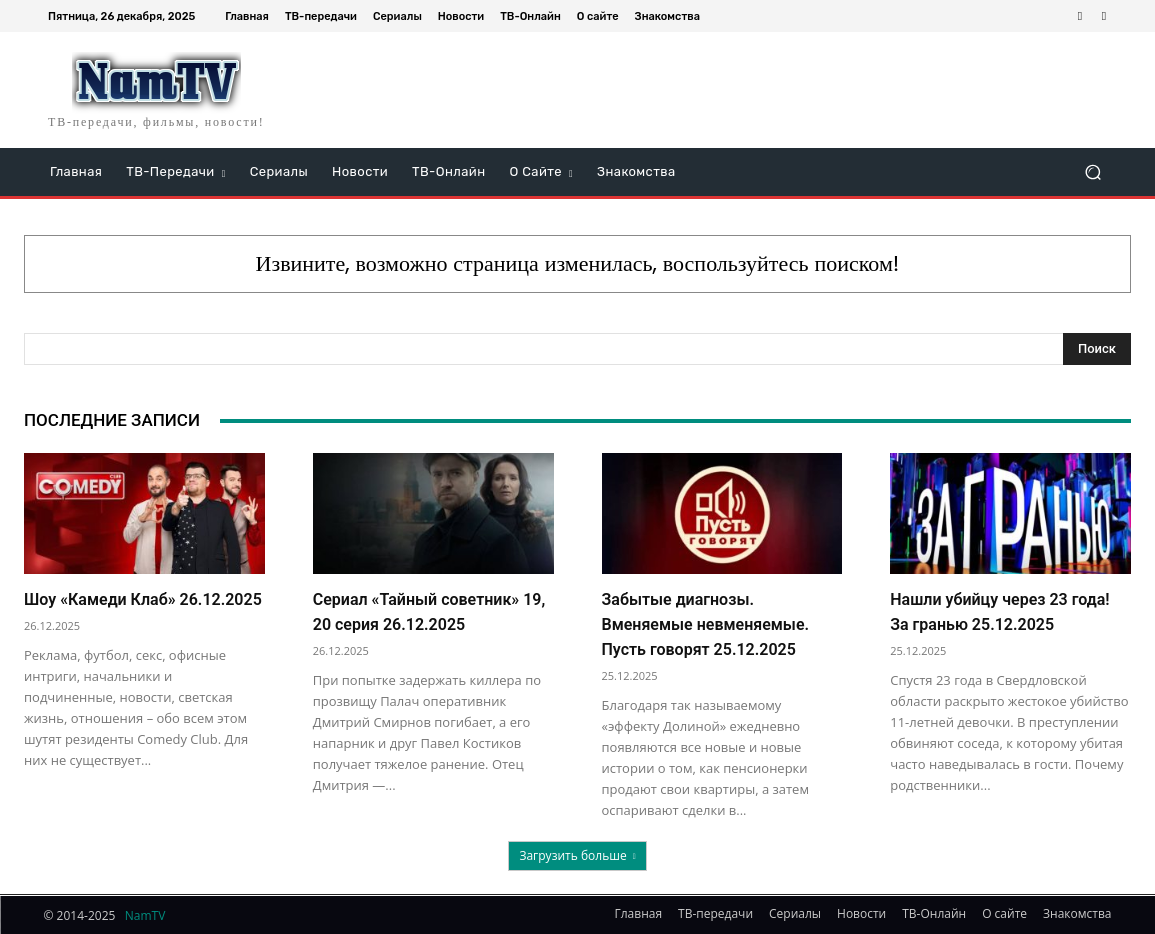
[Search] (1097, 349)
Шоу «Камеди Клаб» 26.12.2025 (143, 599)
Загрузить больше (577, 855)
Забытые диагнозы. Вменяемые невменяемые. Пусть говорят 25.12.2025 (706, 624)
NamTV (145, 915)
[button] (1092, 172)
